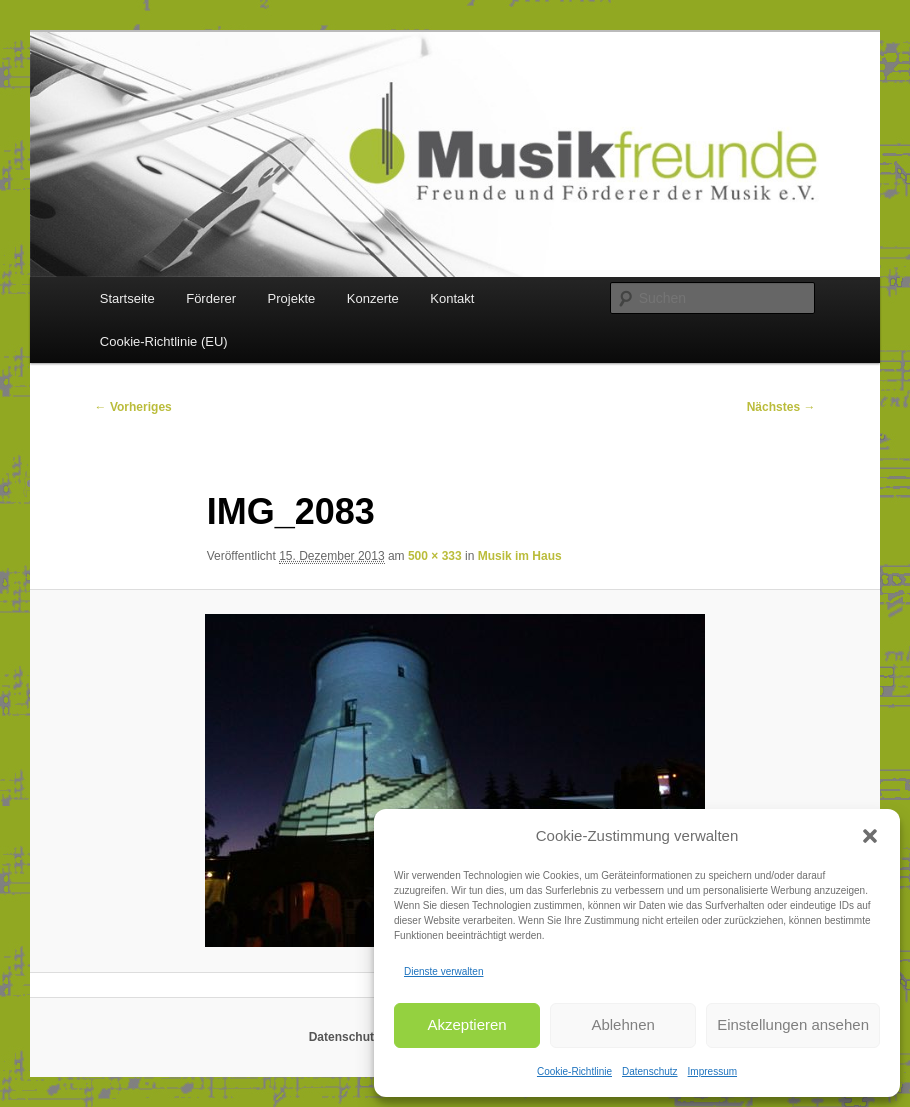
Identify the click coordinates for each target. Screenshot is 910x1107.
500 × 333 (435, 556)
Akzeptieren (466, 1024)
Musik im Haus (520, 556)
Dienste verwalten (443, 971)
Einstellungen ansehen (793, 1024)
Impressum (712, 1071)
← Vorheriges (133, 407)
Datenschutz (650, 1071)
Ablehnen (622, 1024)
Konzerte (373, 298)
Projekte (292, 298)
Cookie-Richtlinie (574, 1071)
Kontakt (452, 298)
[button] (870, 836)
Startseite (127, 298)
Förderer (211, 298)
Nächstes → (781, 407)
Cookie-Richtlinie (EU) (164, 341)
